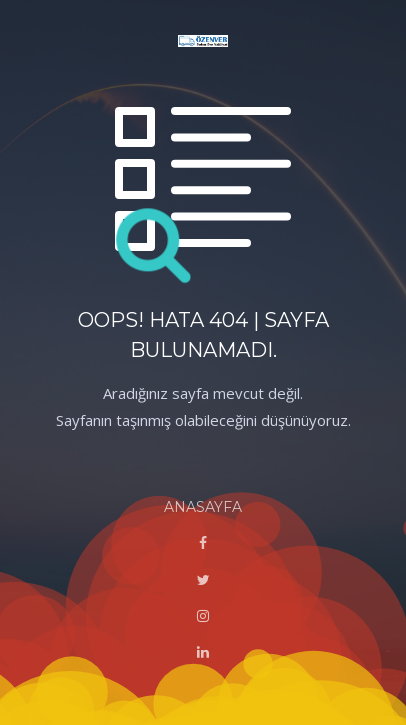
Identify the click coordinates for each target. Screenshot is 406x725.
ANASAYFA (203, 507)
